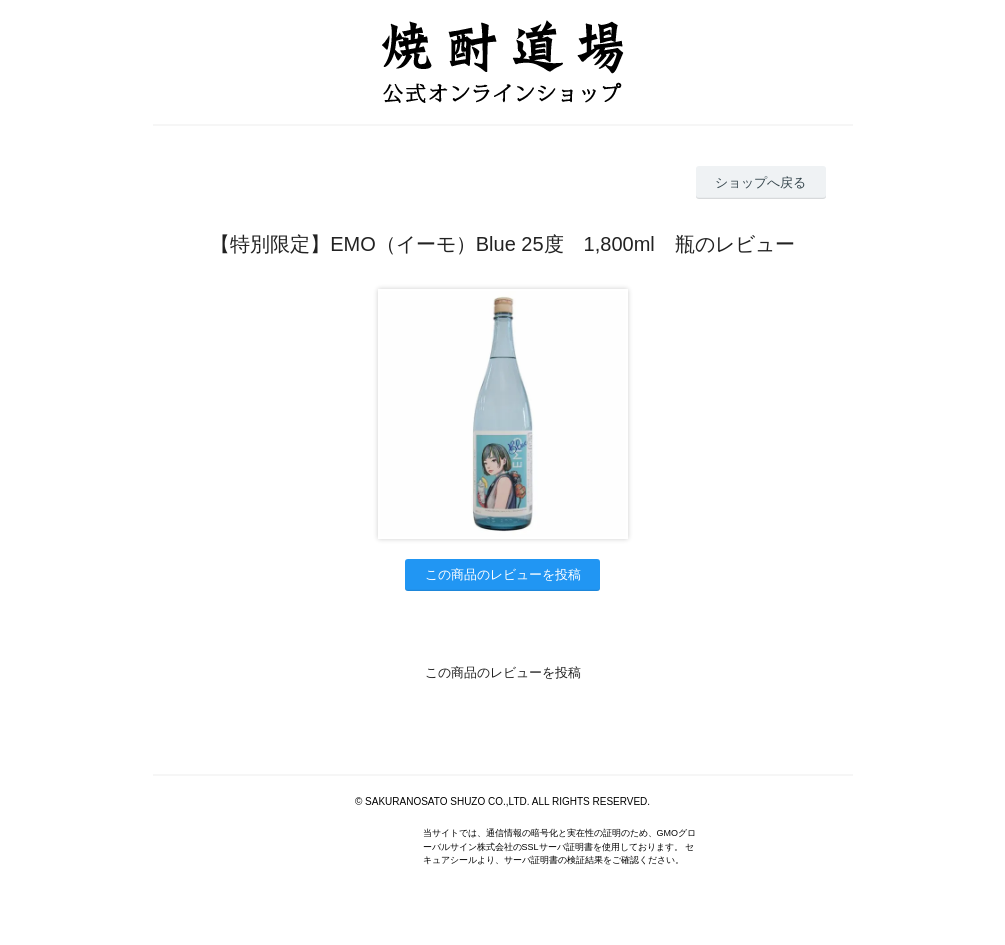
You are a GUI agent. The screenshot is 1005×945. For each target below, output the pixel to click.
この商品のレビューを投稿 (503, 574)
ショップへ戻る (760, 182)
